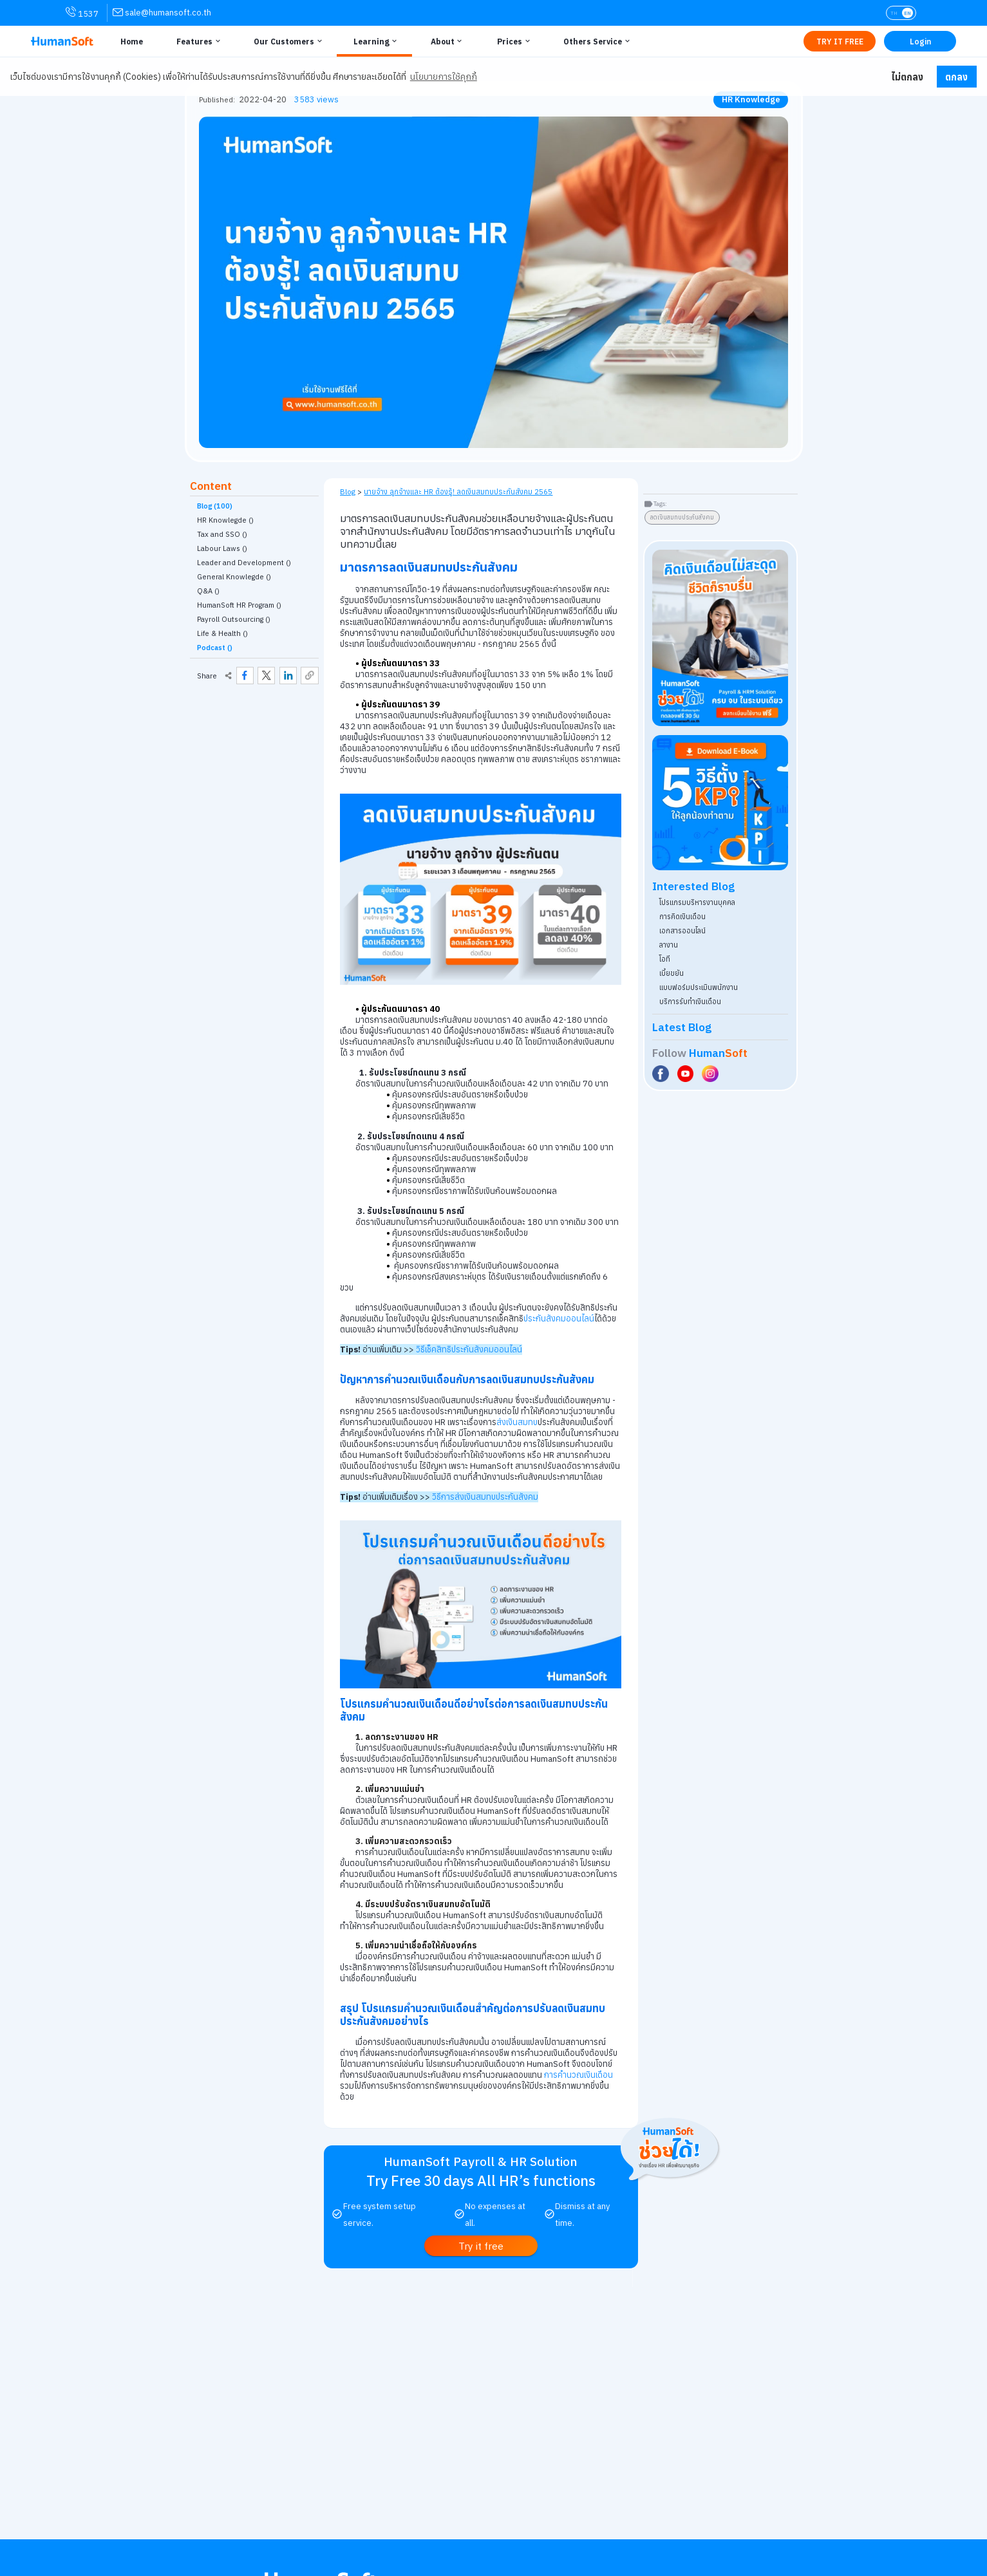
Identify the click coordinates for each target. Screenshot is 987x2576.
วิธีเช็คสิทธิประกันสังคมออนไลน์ (469, 1349)
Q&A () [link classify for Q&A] (208, 590)
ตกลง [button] (956, 77)
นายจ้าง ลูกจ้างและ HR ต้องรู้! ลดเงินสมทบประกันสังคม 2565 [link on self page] (458, 491)
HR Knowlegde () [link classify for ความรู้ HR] (225, 520)
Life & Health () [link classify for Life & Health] (222, 633)
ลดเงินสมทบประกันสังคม (682, 517)
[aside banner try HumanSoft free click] (719, 638)
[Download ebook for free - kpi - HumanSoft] (719, 802)
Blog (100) (214, 505)
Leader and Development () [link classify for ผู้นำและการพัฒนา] (244, 562)
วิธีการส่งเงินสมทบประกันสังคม (485, 1496)
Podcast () (214, 647)
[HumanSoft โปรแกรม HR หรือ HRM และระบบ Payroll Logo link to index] (62, 41)
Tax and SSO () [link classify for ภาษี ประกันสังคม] (222, 534)
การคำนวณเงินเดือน (578, 2074)
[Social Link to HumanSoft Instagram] (711, 1073)
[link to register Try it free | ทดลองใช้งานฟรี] (480, 2245)
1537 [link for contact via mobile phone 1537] (82, 12)
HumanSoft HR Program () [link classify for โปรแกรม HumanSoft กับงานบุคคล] (239, 605)
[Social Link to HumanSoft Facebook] (662, 1073)
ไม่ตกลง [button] (907, 77)
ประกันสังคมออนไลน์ (558, 1318)
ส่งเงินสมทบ (517, 1422)
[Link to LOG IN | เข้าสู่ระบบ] (920, 41)
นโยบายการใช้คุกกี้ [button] (443, 76)
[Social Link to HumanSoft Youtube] (687, 1073)
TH (894, 13)
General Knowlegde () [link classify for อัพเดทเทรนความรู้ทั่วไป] (234, 576)
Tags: (660, 503)
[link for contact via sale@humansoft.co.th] (162, 12)
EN (907, 13)
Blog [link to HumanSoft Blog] (347, 491)
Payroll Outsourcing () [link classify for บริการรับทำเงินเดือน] (233, 619)
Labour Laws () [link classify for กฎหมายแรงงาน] (222, 548)
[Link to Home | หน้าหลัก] (130, 41)
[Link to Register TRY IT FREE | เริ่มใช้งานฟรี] (840, 41)
